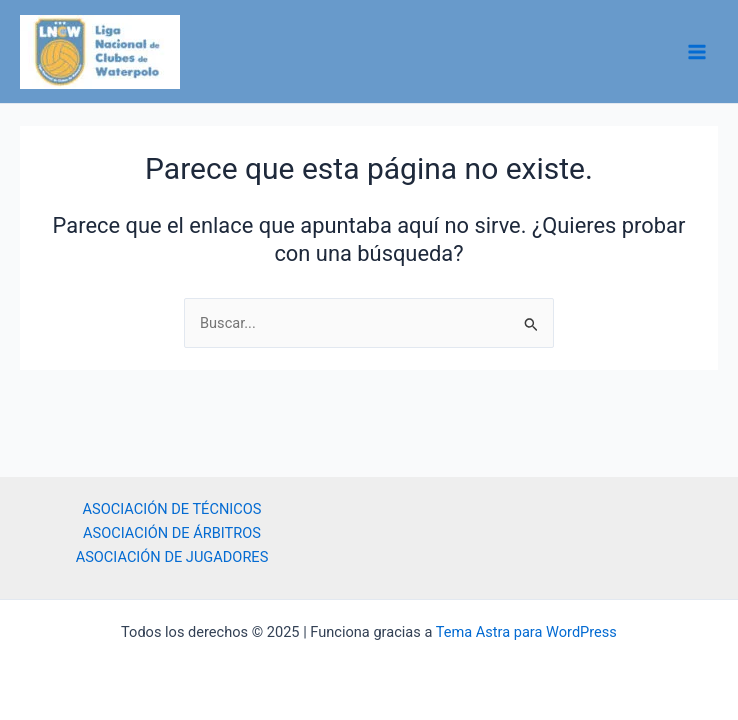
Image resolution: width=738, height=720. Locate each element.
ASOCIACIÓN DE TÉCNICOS (172, 509)
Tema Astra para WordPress (526, 632)
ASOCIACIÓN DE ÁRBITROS (172, 533)
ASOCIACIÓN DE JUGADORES (172, 557)
